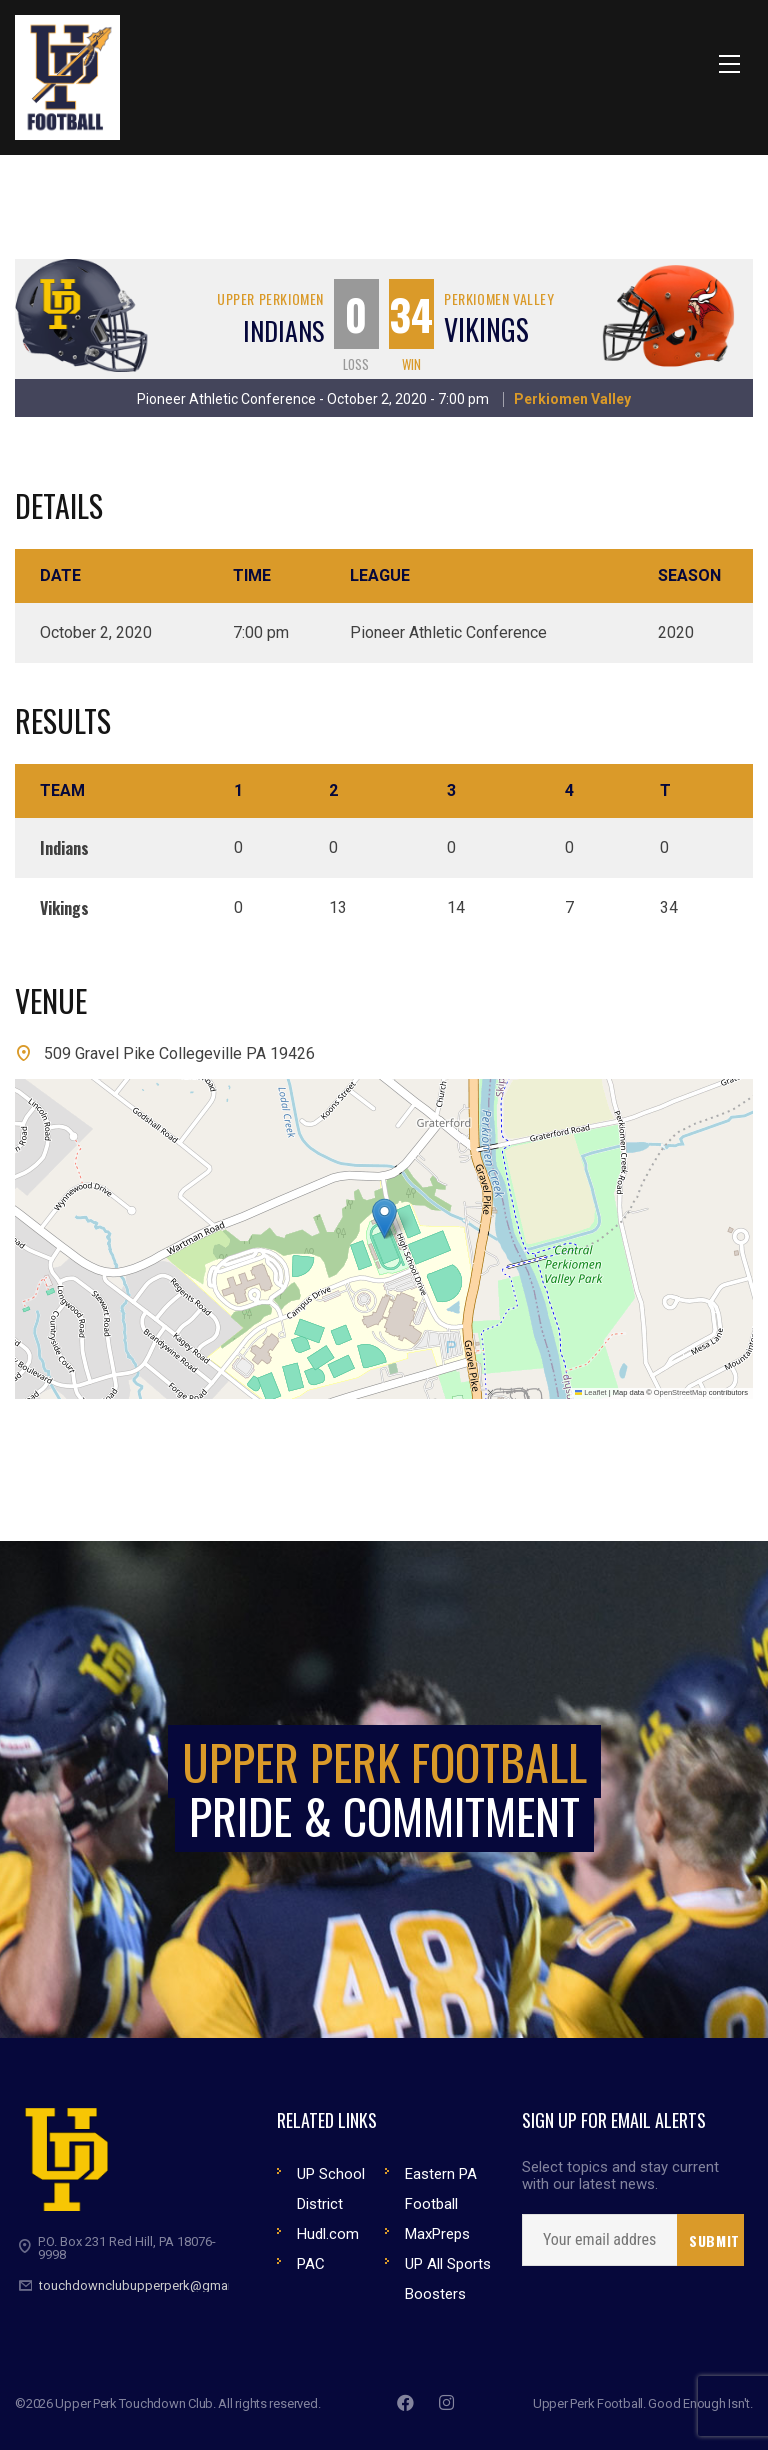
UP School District (331, 2189)
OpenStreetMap (680, 1392)
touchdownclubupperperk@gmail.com (151, 2285)
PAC (311, 2264)
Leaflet (591, 1392)
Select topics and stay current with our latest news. (620, 2176)
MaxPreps (437, 2234)
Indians (283, 330)
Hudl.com (328, 2234)
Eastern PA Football (441, 2189)
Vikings (486, 329)
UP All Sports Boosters (448, 2279)
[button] (384, 1218)
